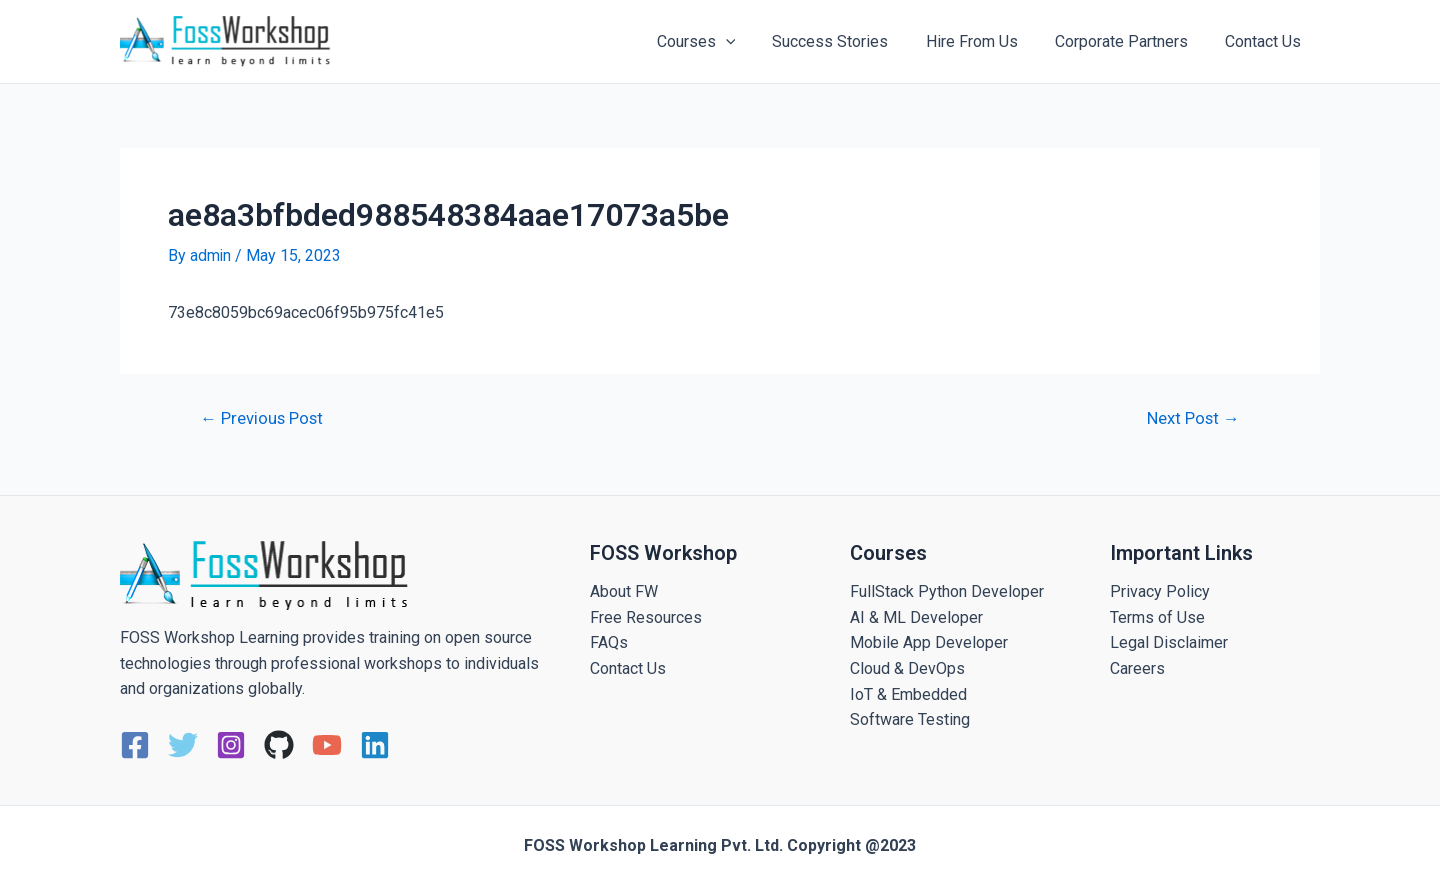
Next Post (1191, 417)
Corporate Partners (1129, 41)
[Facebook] (135, 745)
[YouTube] (327, 745)
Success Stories (849, 41)
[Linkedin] (375, 745)
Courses (719, 42)
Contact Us (1266, 41)
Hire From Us (985, 41)
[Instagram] (231, 745)
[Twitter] (183, 745)
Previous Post (263, 417)
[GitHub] (279, 745)
